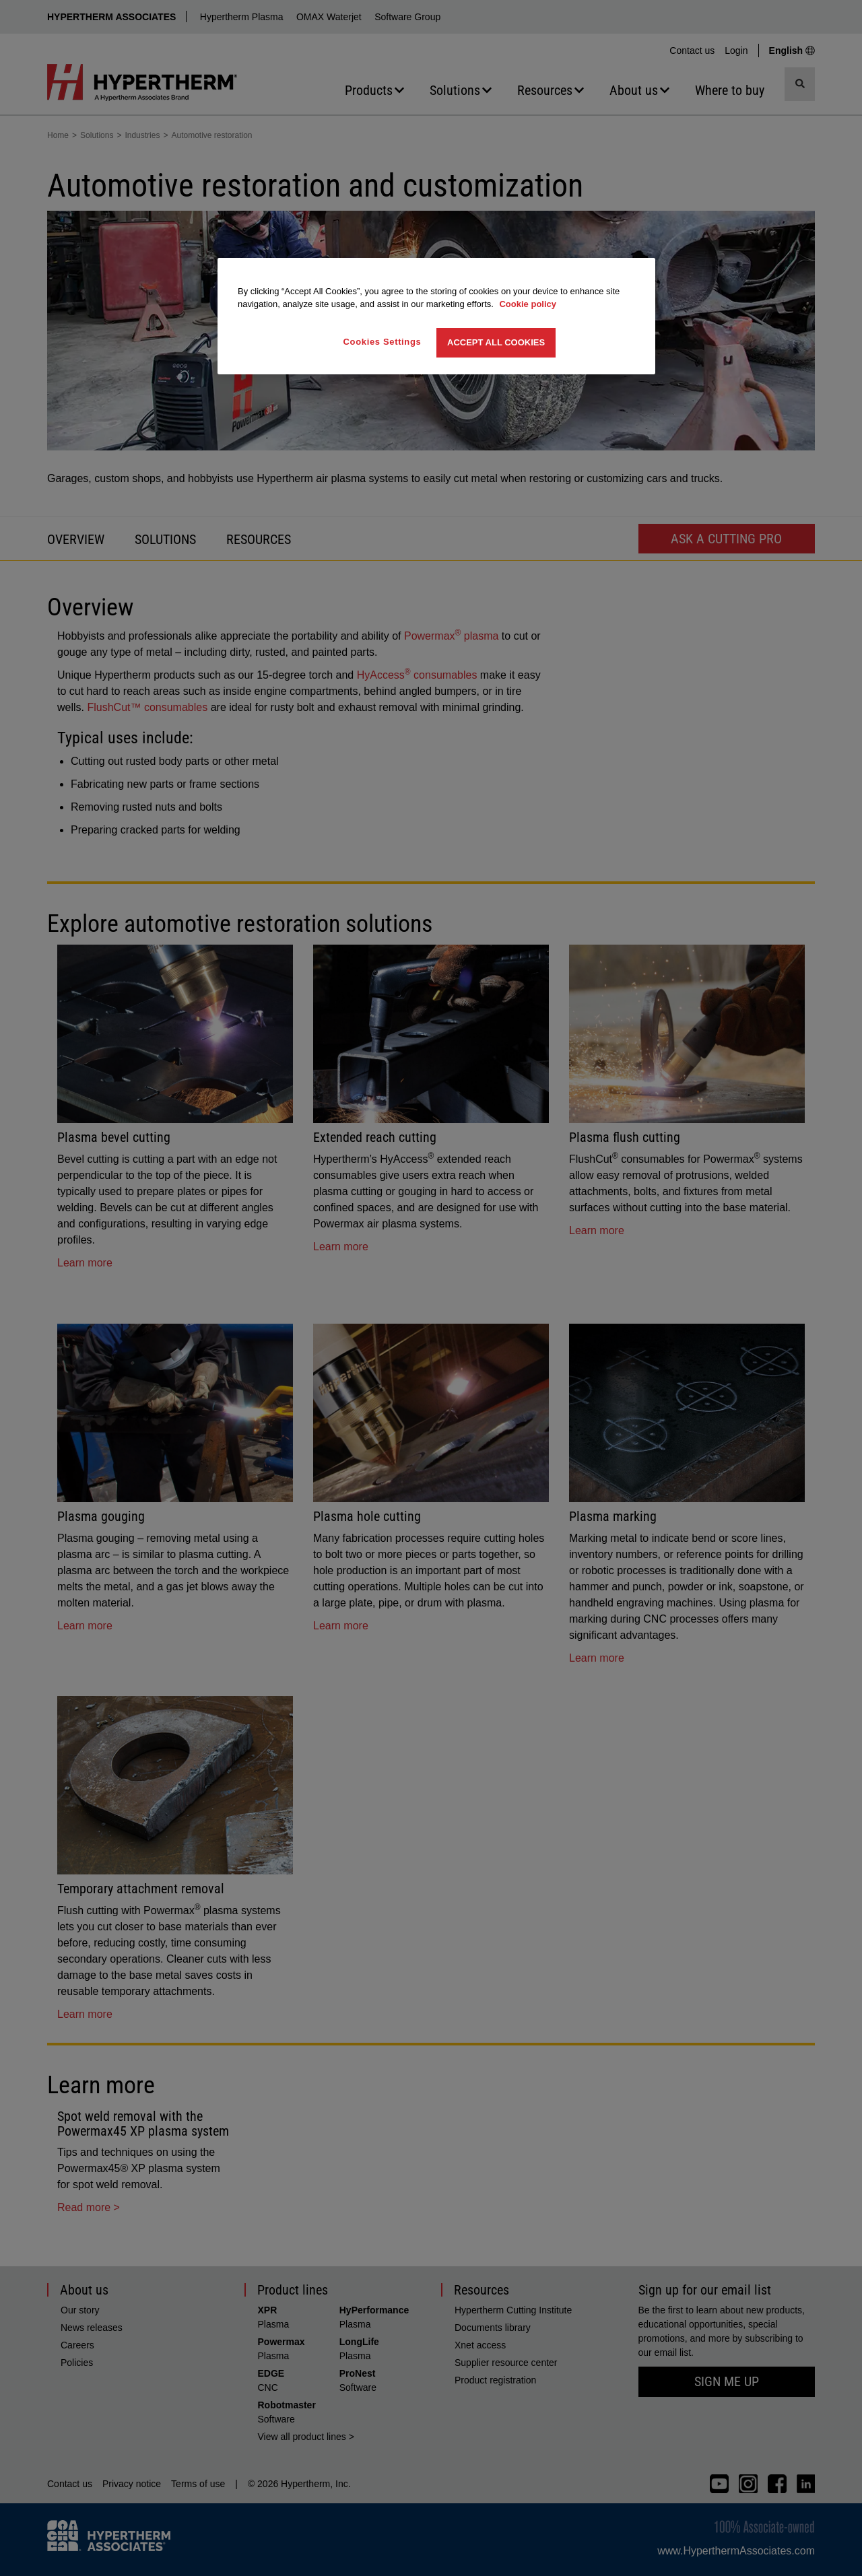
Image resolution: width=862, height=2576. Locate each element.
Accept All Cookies (496, 342)
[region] (436, 316)
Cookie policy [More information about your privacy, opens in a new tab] (527, 304)
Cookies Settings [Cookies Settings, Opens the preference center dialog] (382, 342)
